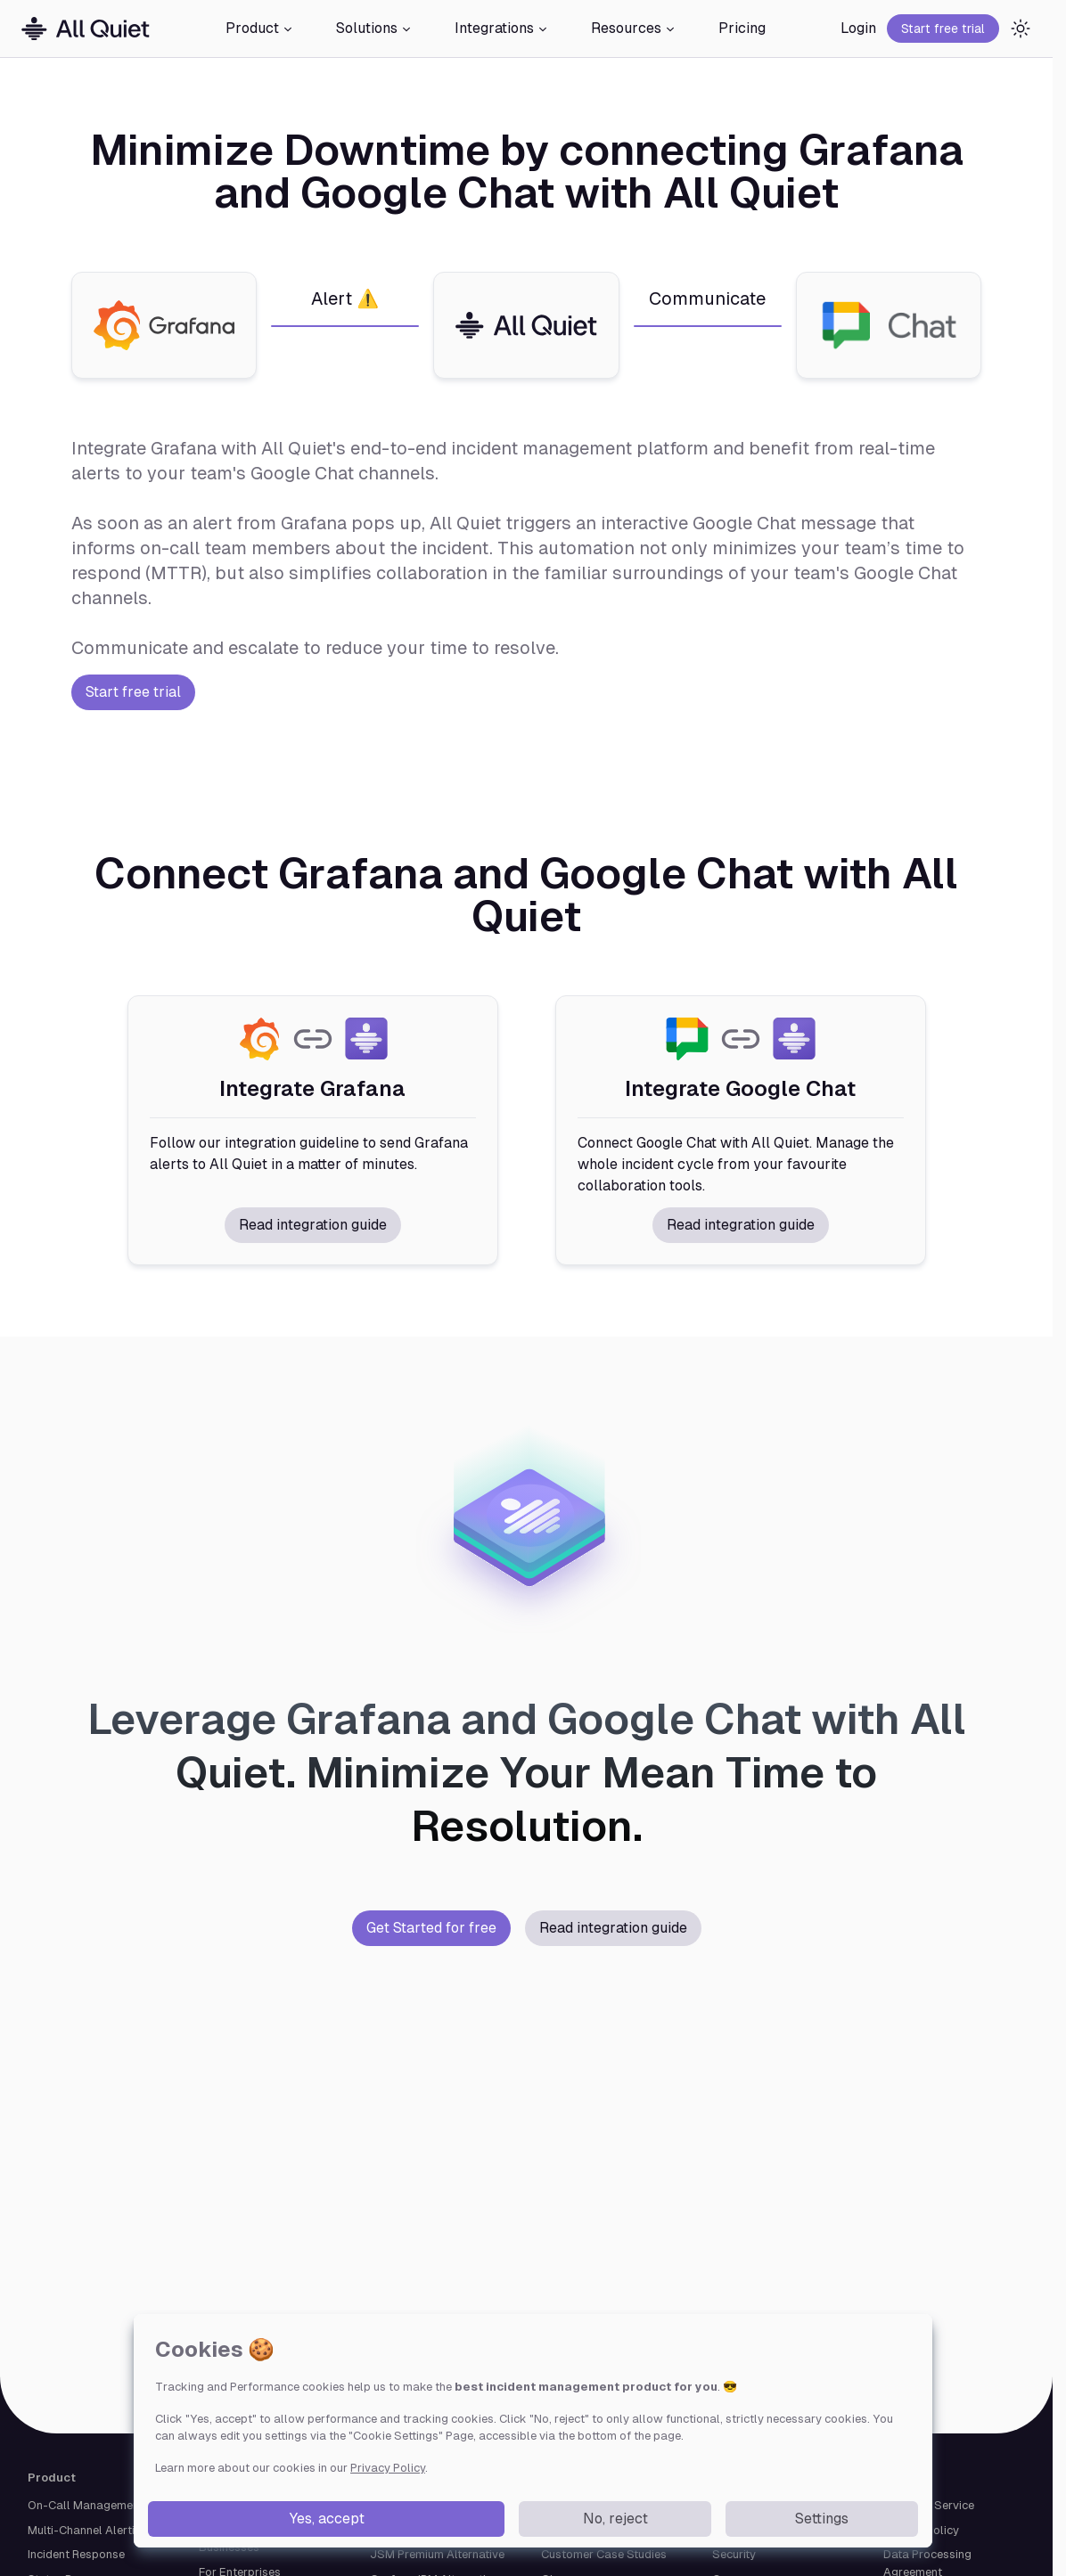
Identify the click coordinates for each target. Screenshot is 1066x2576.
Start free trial (943, 28)
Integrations (501, 28)
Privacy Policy (387, 2467)
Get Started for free (431, 1927)
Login (858, 28)
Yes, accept (327, 2518)
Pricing (742, 28)
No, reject (615, 2518)
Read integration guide (313, 1224)
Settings (822, 2518)
